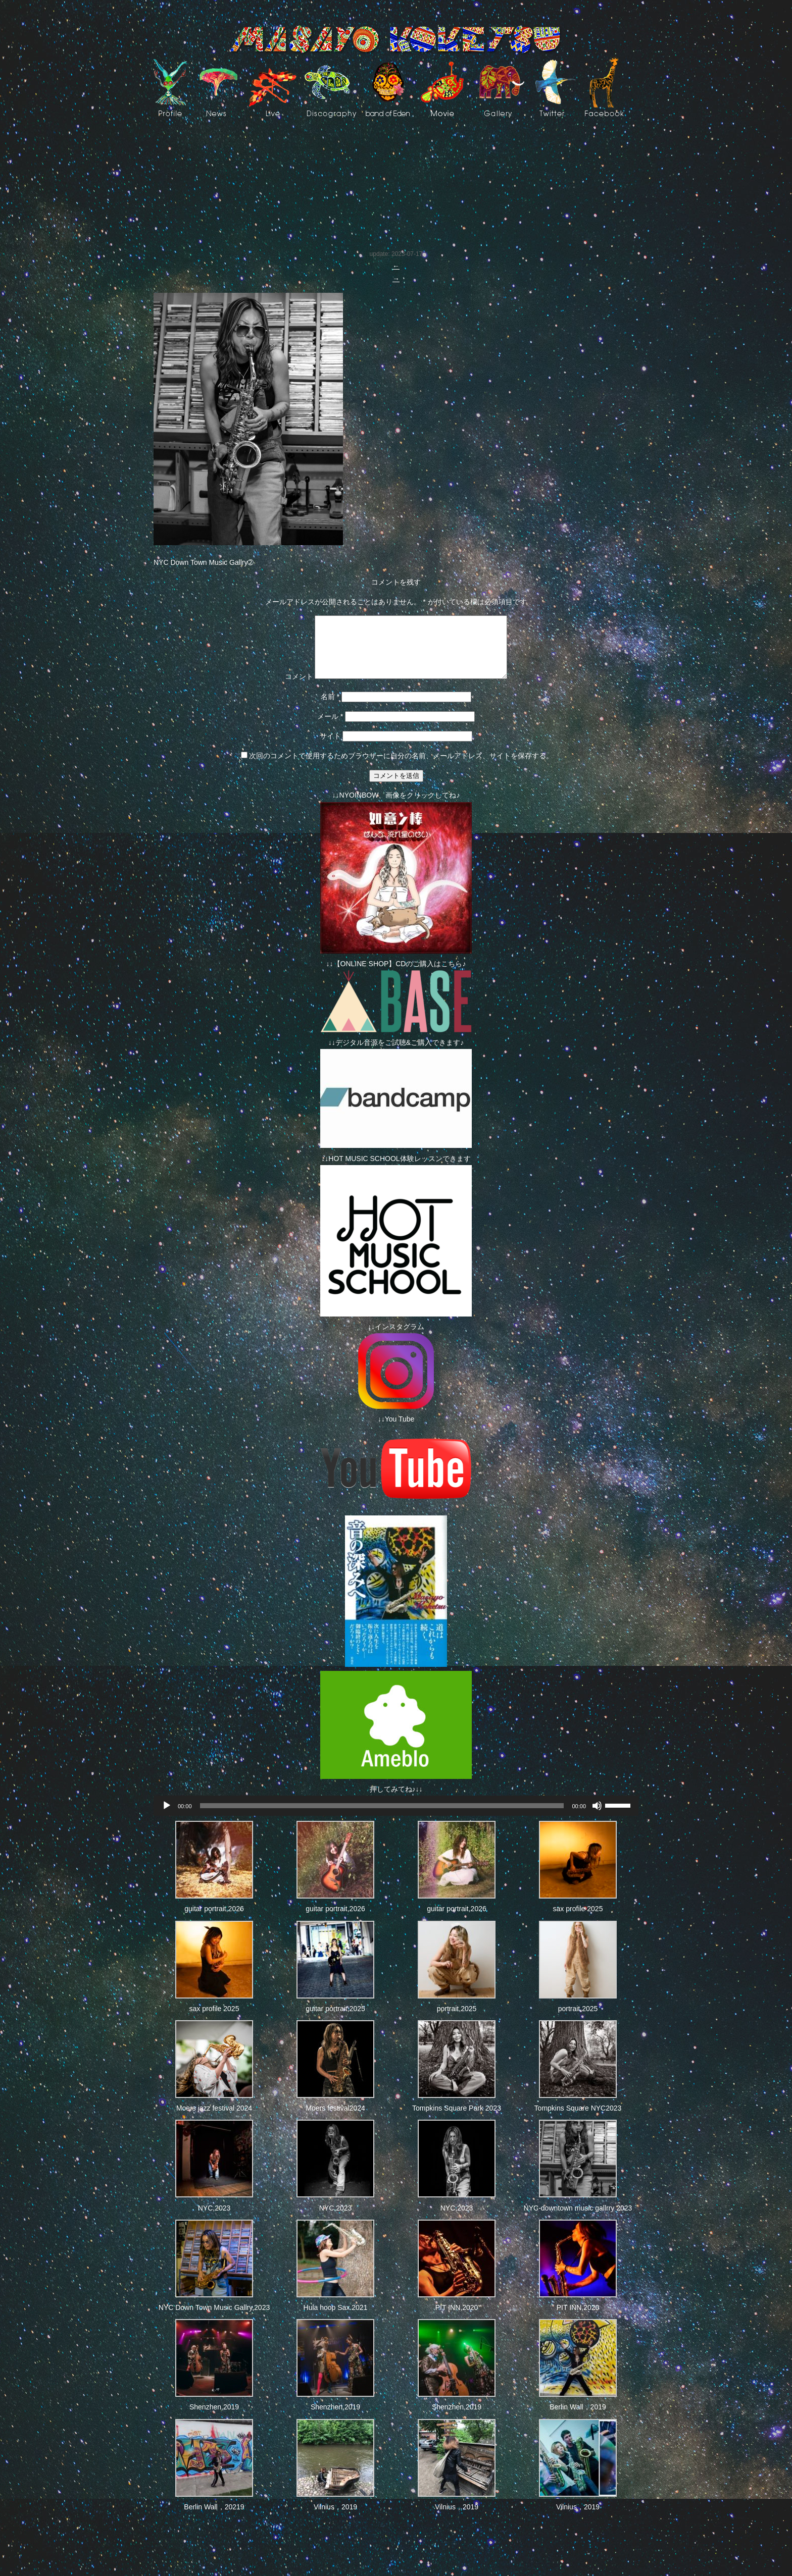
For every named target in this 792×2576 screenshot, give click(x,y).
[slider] (382, 1817)
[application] (396, 1818)
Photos (176, 149)
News (218, 87)
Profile (170, 87)
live (272, 87)
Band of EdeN (388, 87)
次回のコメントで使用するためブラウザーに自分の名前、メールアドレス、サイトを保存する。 (401, 768)
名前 (330, 709)
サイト (330, 748)
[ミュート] (597, 1818)
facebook (604, 87)
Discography (331, 87)
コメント (287, 689)
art (501, 87)
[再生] (167, 1818)
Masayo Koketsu (396, 40)
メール (330, 728)
